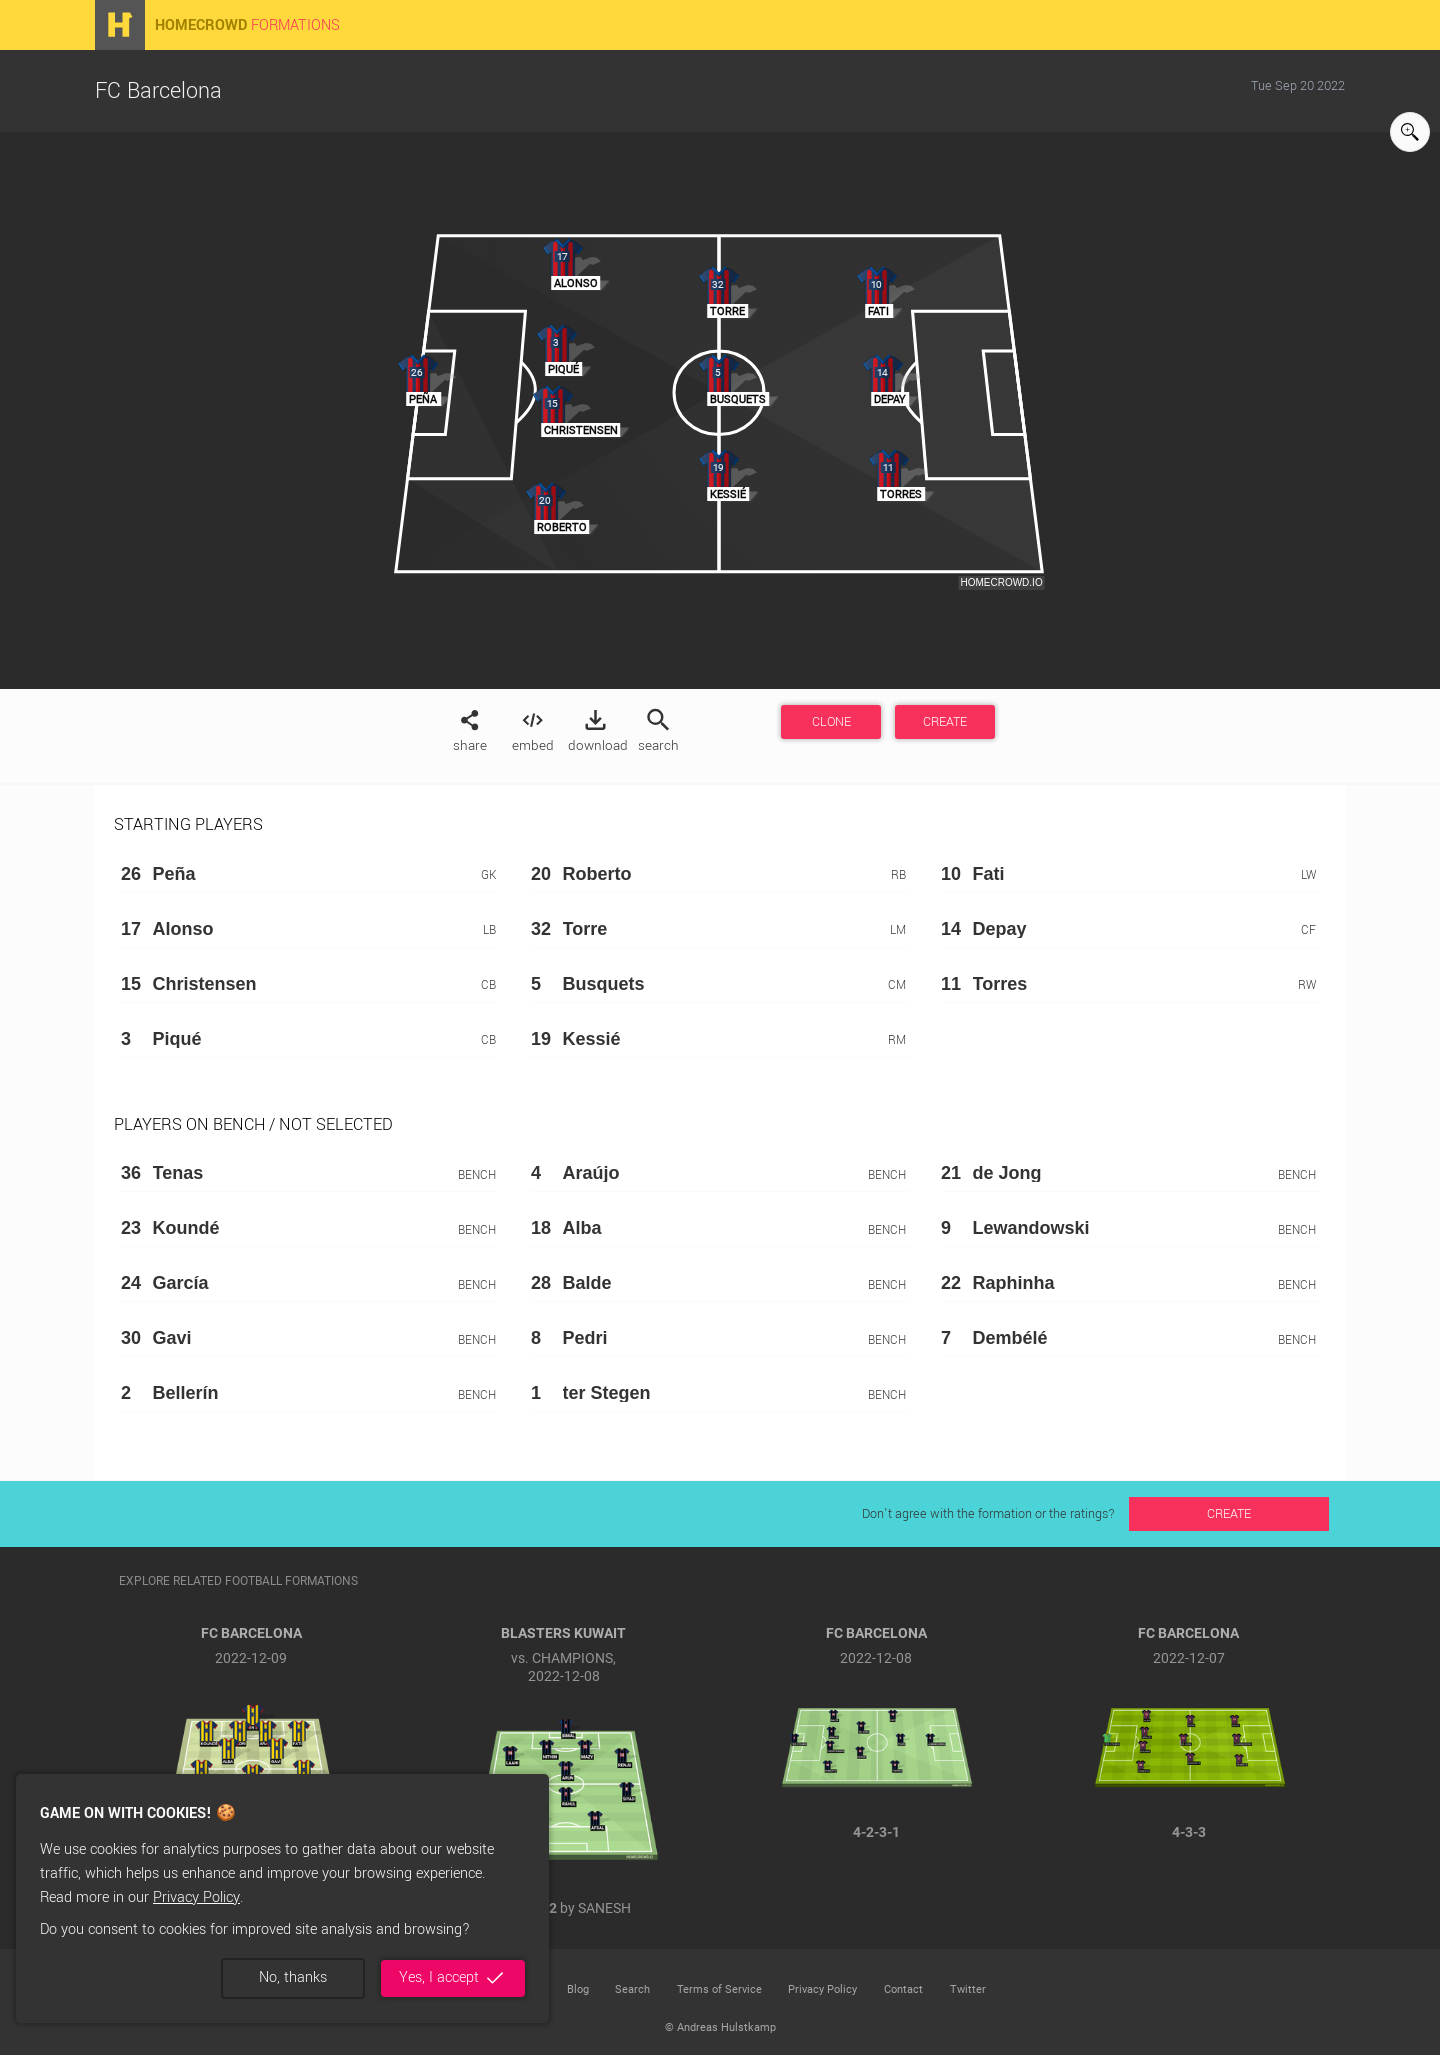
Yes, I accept (453, 1978)
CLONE (831, 722)
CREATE (945, 722)
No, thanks (293, 1977)
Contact (903, 1989)
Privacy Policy (196, 1897)
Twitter (968, 1989)
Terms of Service (719, 1989)
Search (632, 1989)
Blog (578, 1989)
